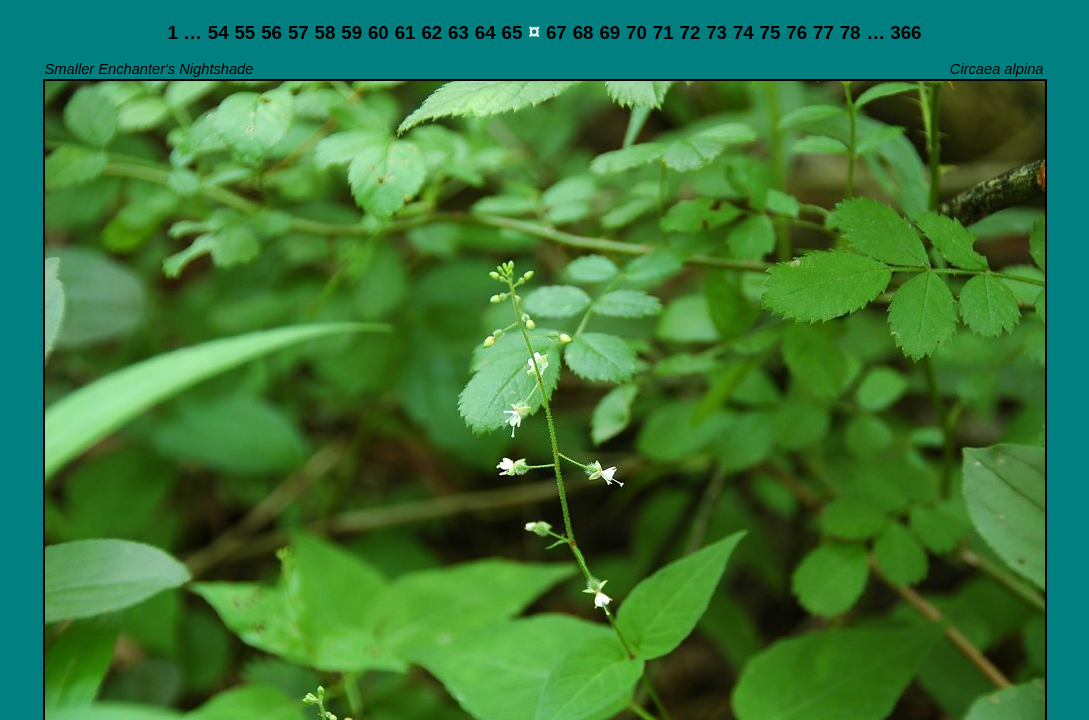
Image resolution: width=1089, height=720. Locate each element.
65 (512, 32)
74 (743, 32)
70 (636, 32)
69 (609, 32)
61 (405, 32)
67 (556, 32)
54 (218, 32)
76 (796, 32)
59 (351, 32)
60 (378, 32)
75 (770, 32)
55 (244, 32)
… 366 (893, 32)
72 (690, 32)
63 (458, 32)
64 (485, 32)
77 (823, 32)
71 (663, 32)
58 (325, 32)
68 (583, 32)
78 (850, 32)
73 (716, 32)
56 (271, 32)
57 (298, 32)
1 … (185, 32)
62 (431, 32)
